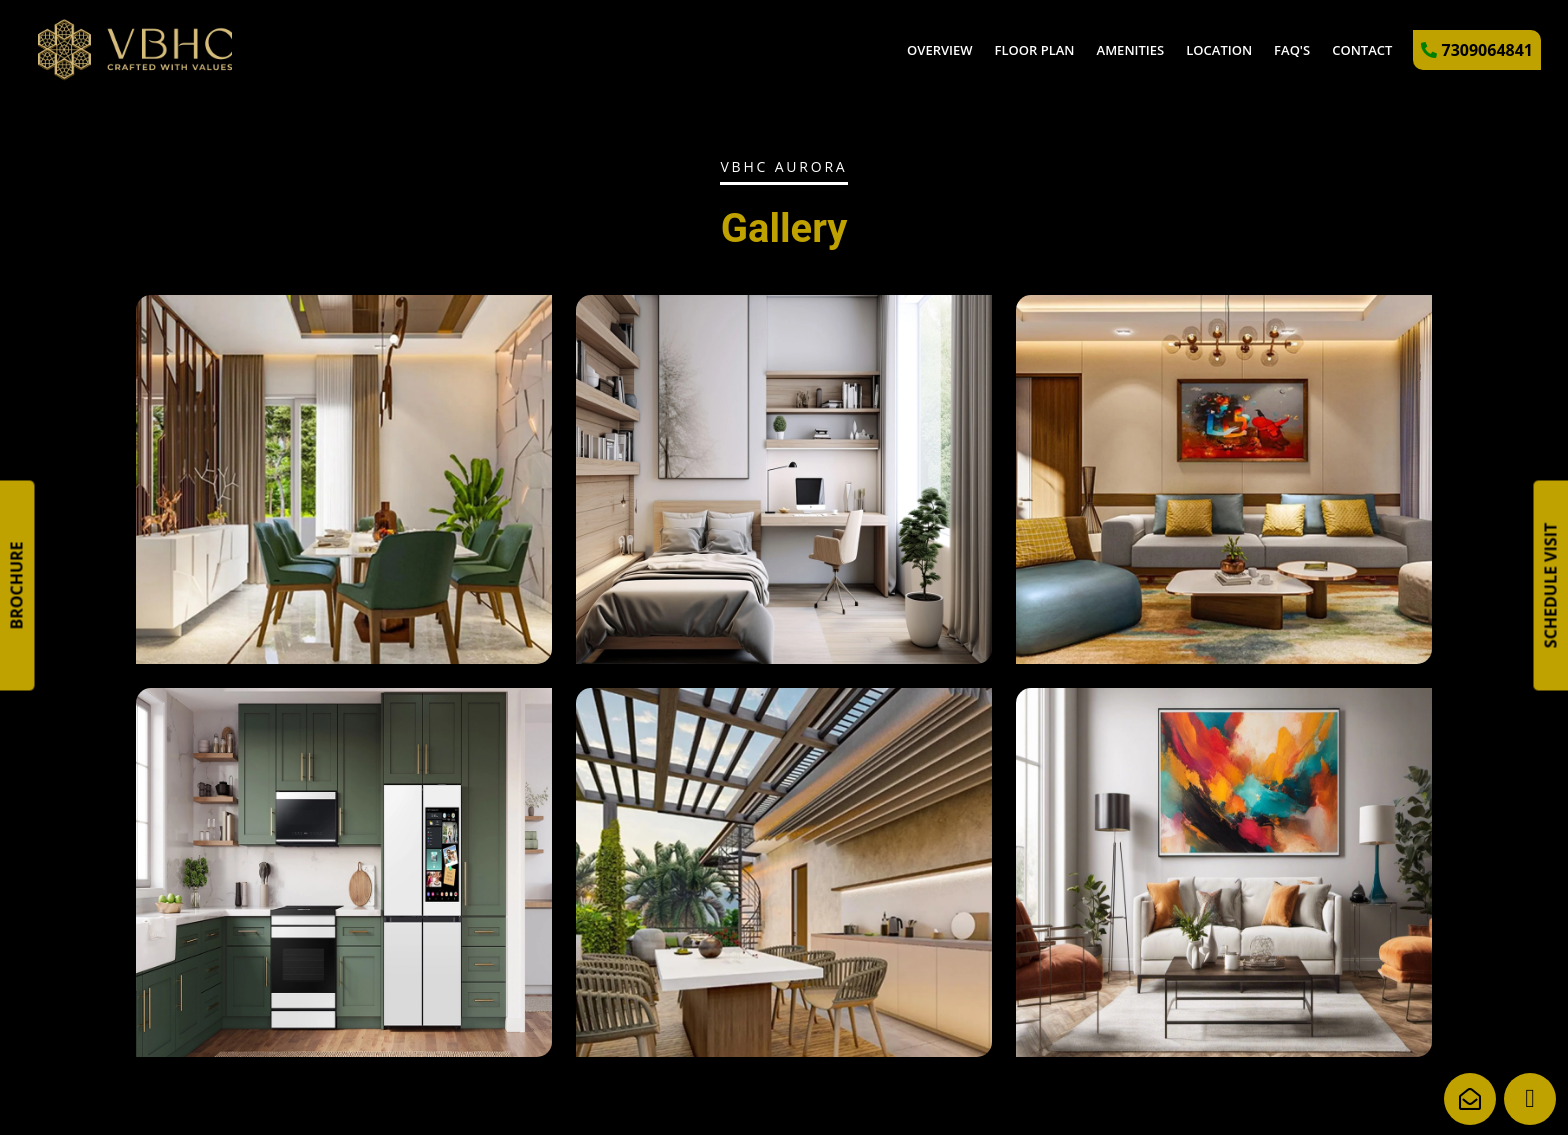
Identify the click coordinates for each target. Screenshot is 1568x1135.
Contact (1362, 50)
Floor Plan (1035, 50)
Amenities (1131, 50)
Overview (940, 50)
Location (1219, 50)
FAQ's (1292, 50)
